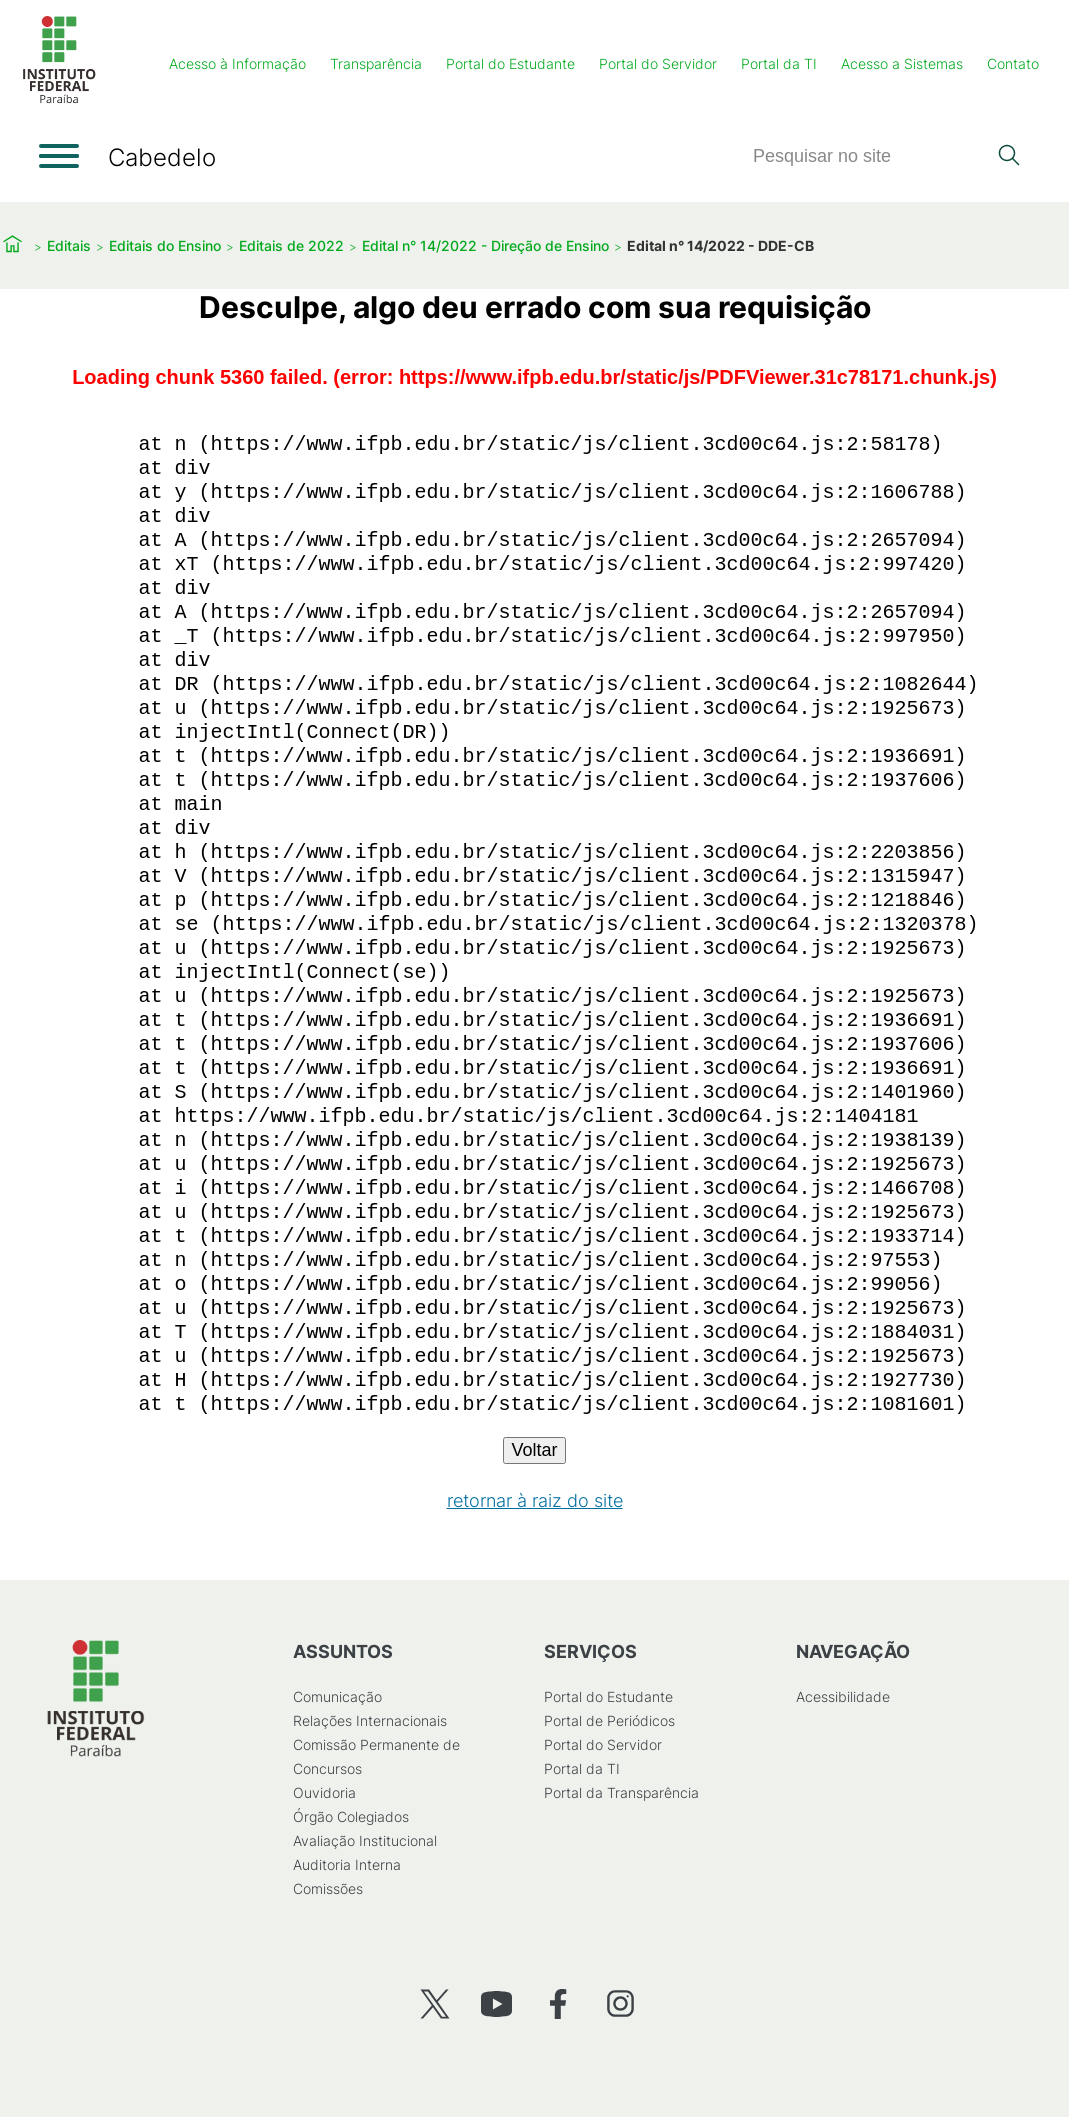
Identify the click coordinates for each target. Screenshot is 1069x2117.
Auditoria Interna (346, 1864)
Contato (1013, 63)
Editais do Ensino (165, 245)
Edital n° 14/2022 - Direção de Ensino (485, 245)
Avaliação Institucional (364, 1840)
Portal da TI (779, 63)
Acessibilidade (842, 1696)
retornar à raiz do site (535, 1500)
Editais (69, 245)
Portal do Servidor (658, 63)
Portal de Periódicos (609, 1720)
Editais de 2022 (291, 245)
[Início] (59, 99)
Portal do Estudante (510, 63)
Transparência (376, 63)
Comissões (327, 1888)
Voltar (534, 1450)
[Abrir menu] (59, 156)
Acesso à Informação (237, 63)
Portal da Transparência (621, 1792)
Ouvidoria (323, 1792)
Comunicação (336, 1696)
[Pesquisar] (869, 156)
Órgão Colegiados (350, 1816)
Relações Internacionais (369, 1720)
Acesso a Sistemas (902, 63)
